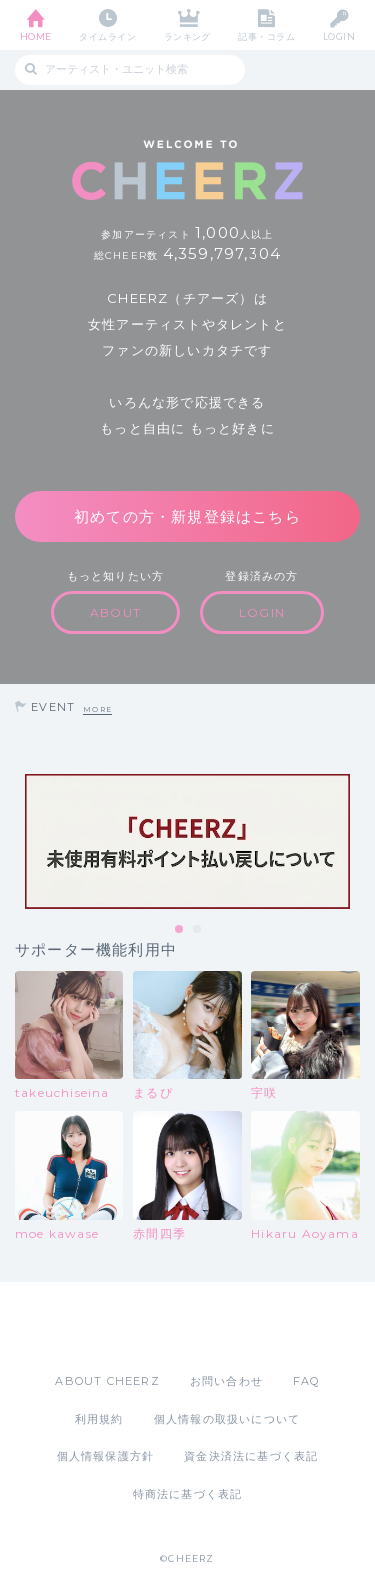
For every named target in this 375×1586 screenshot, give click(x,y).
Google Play (239, 1327)
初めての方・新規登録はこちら (187, 516)
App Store (133, 1327)
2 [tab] (198, 930)
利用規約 (99, 1419)
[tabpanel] (187, 841)
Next (355, 842)
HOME (36, 36)
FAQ (306, 1381)
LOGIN (339, 36)
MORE (97, 709)
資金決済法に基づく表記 (251, 1456)
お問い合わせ (226, 1381)
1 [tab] (180, 930)
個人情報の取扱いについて (227, 1419)
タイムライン (107, 36)
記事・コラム (266, 36)
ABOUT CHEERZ (107, 1381)
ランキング (187, 36)
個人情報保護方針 (106, 1456)
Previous (20, 842)
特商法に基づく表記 (188, 1494)
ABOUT (115, 612)
